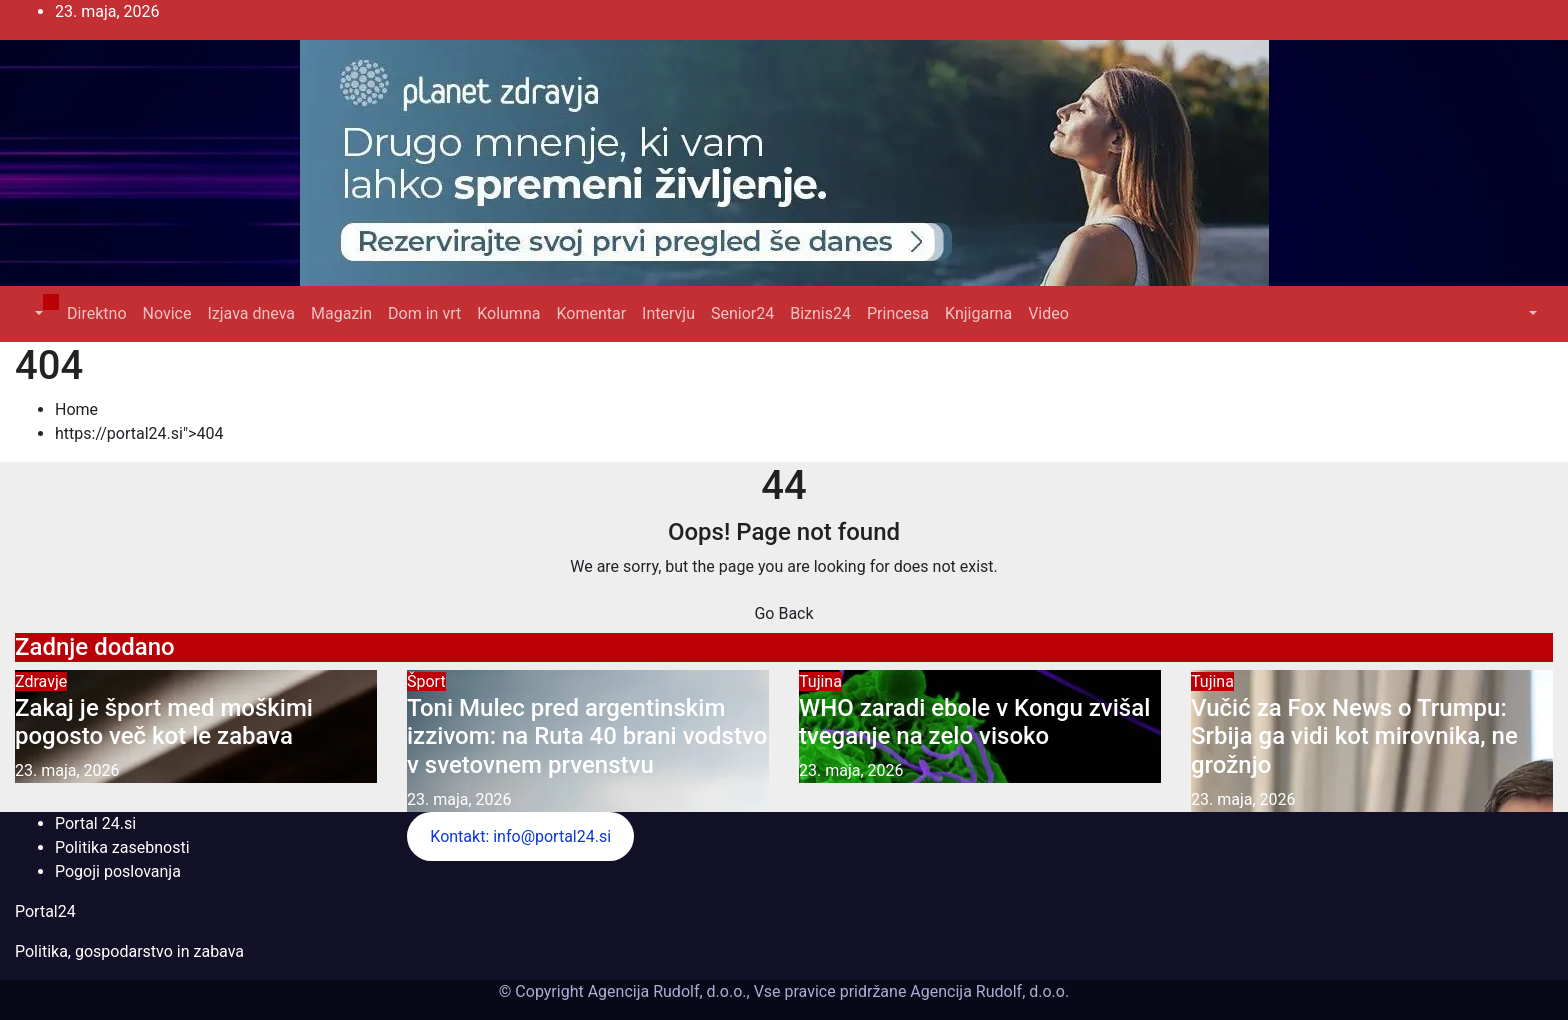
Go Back (783, 613)
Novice (167, 313)
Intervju (668, 313)
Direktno (96, 313)
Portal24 (45, 911)
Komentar (591, 313)
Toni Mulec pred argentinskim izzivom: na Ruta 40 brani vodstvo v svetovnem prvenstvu (587, 737)
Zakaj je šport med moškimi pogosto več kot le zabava (164, 722)
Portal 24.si (95, 823)
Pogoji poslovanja (118, 871)
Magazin (341, 313)
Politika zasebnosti (122, 847)
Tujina (820, 681)
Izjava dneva (251, 313)
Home (76, 409)
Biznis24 (820, 313)
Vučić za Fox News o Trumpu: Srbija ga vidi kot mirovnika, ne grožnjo (1354, 737)
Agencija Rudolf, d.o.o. (987, 991)
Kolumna (508, 313)
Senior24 (742, 313)
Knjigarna (978, 313)
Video (1048, 313)
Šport (426, 681)
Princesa (898, 313)
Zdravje (41, 681)
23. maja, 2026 (67, 770)
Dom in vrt (424, 313)
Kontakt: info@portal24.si (520, 836)
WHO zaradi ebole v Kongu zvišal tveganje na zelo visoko (974, 722)
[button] (37, 313)
